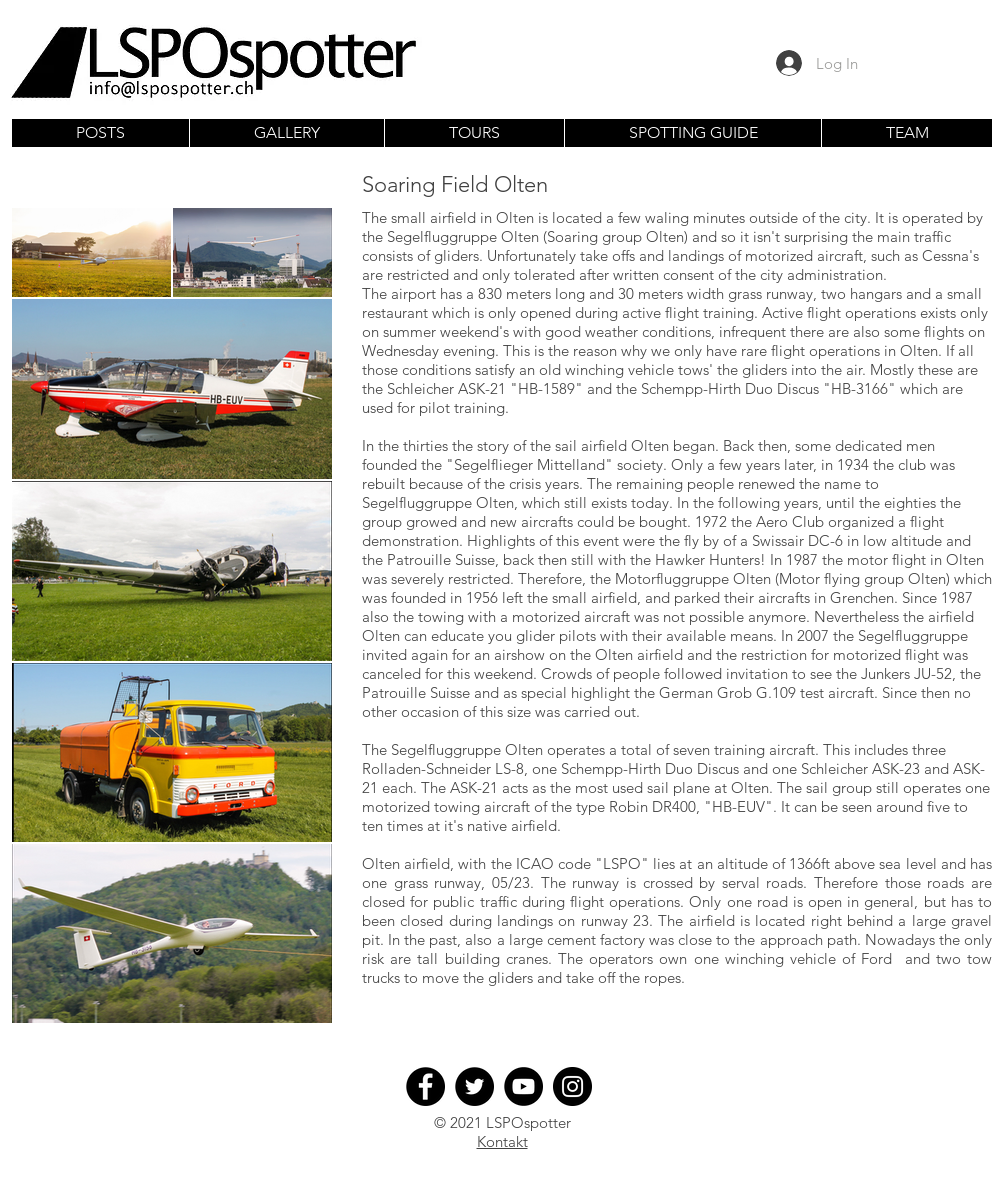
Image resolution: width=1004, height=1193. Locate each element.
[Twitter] (474, 1086)
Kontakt (502, 1141)
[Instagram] (572, 1086)
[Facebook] (425, 1086)
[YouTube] (523, 1086)
